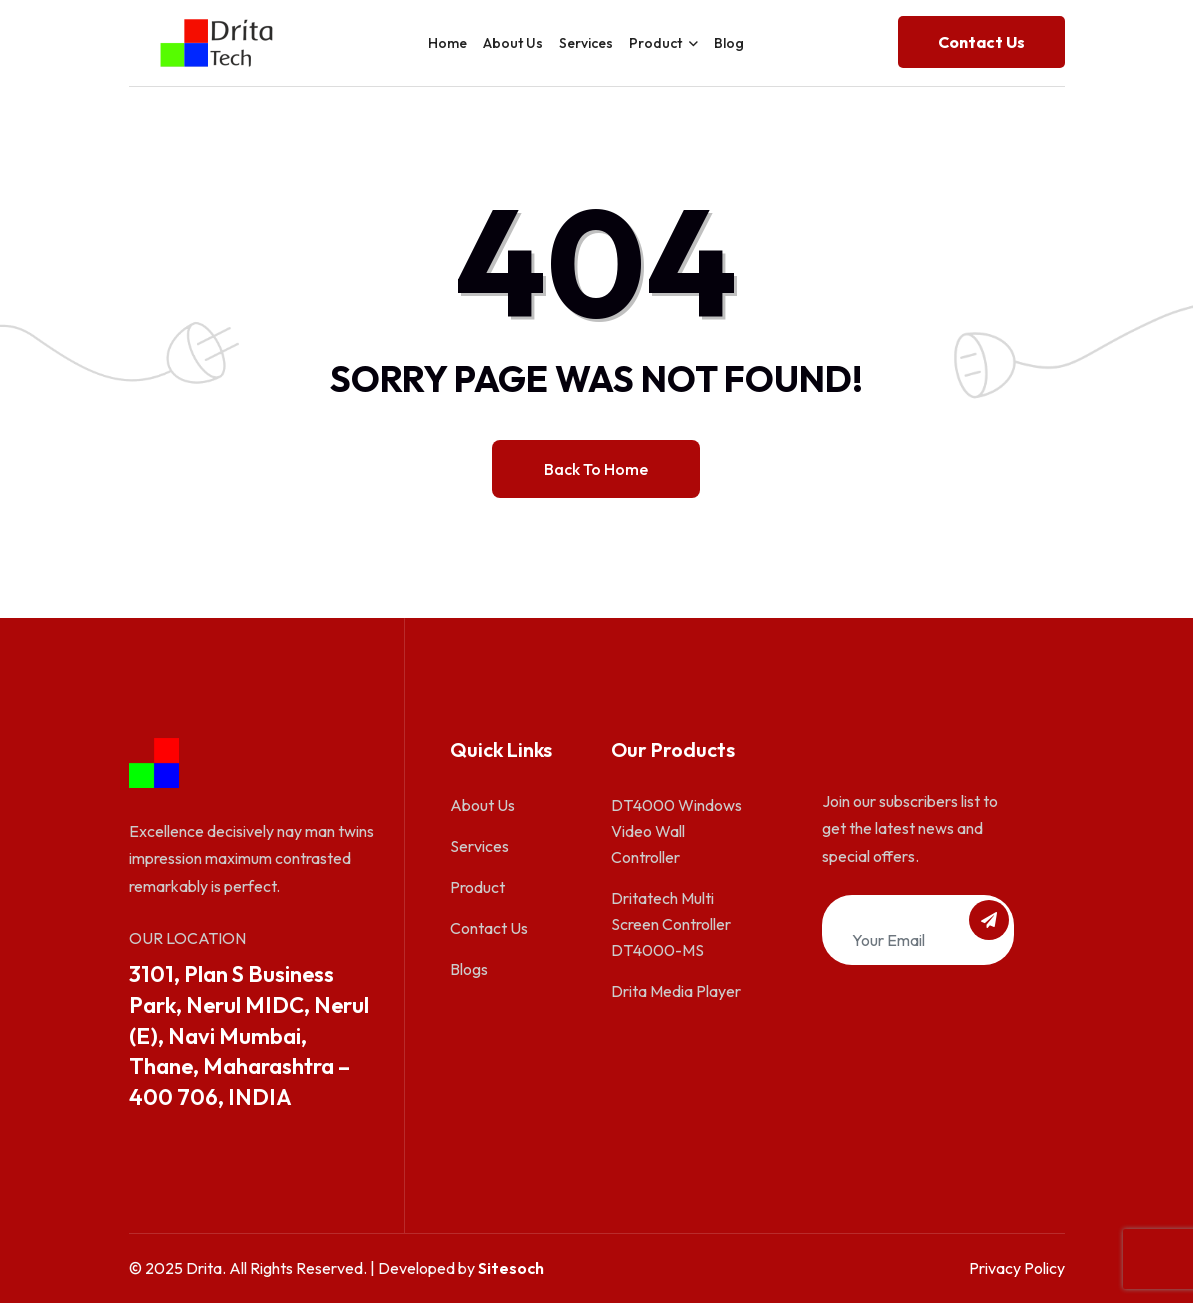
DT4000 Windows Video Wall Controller (676, 831)
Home (447, 43)
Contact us (981, 42)
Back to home (596, 469)
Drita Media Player (676, 991)
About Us (513, 43)
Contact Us (489, 928)
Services (586, 43)
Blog (729, 43)
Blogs (469, 969)
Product (655, 43)
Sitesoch (511, 1268)
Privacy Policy (1017, 1268)
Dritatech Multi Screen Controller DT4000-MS (671, 924)
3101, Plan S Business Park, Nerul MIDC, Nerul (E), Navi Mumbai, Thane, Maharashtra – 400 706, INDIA (249, 1035)
